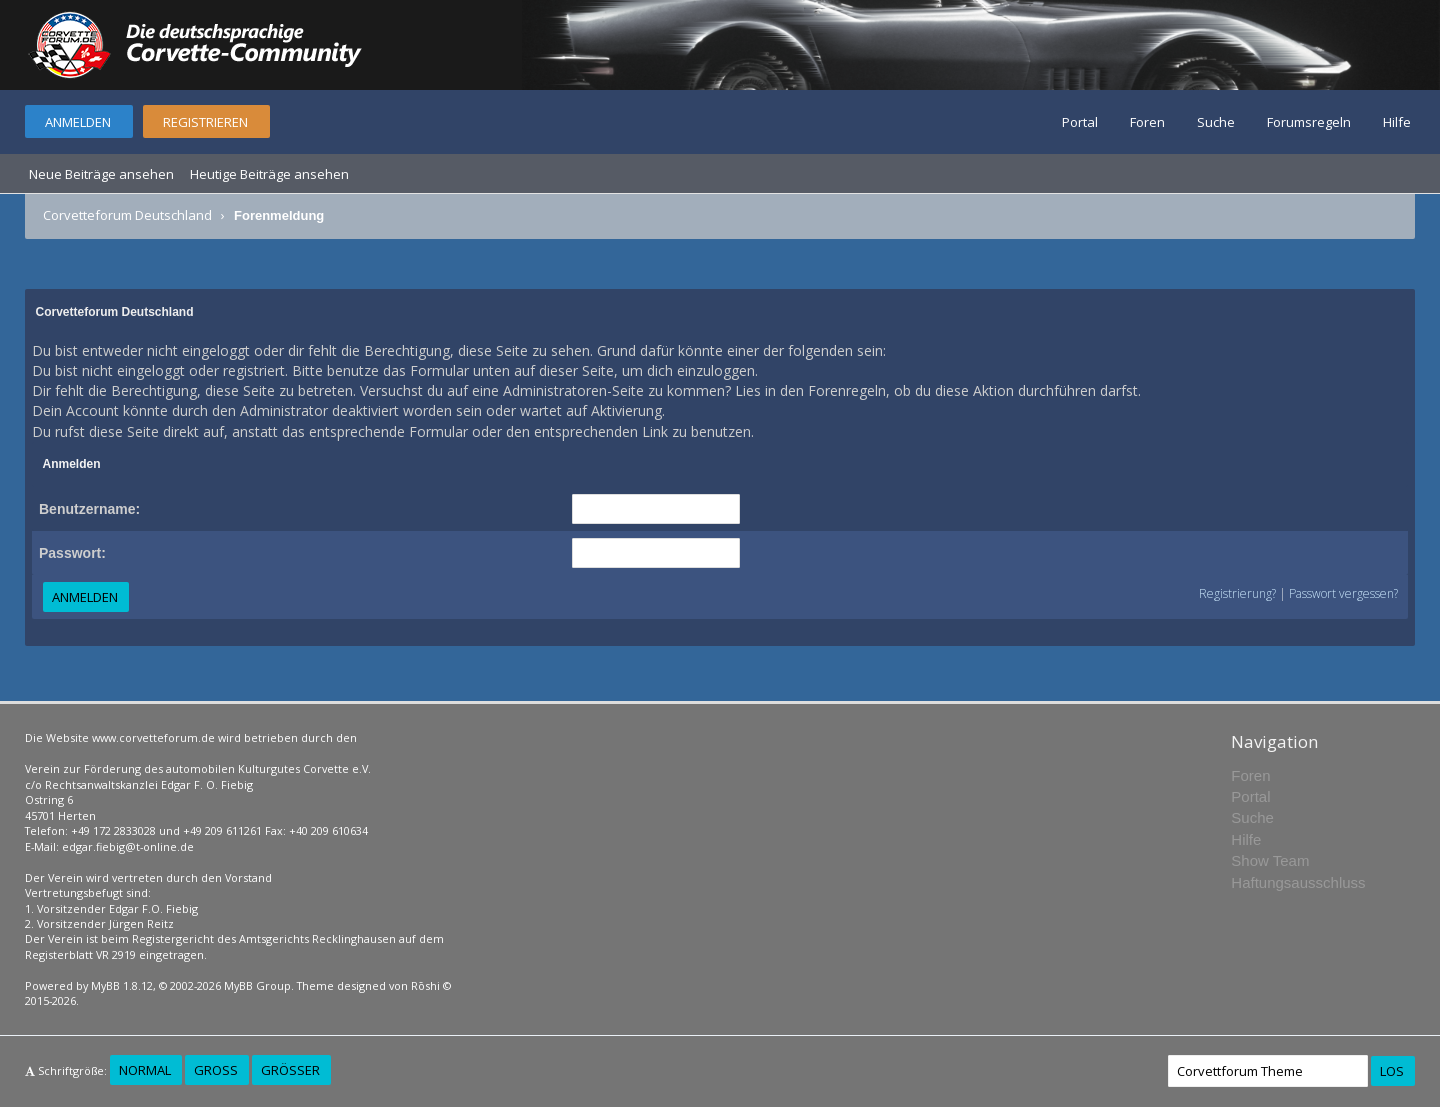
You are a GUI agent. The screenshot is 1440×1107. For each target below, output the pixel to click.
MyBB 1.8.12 (122, 985)
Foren (1147, 122)
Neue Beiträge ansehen (101, 174)
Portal (1080, 122)
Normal (145, 1070)
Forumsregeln (1309, 122)
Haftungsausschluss (1298, 882)
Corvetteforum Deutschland (127, 215)
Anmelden (78, 122)
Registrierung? (1237, 593)
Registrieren (205, 122)
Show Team (1270, 860)
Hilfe (1397, 122)
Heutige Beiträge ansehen (269, 174)
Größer (290, 1070)
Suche (1216, 122)
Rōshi (425, 985)
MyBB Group (257, 985)
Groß (216, 1070)
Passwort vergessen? (1343, 593)
